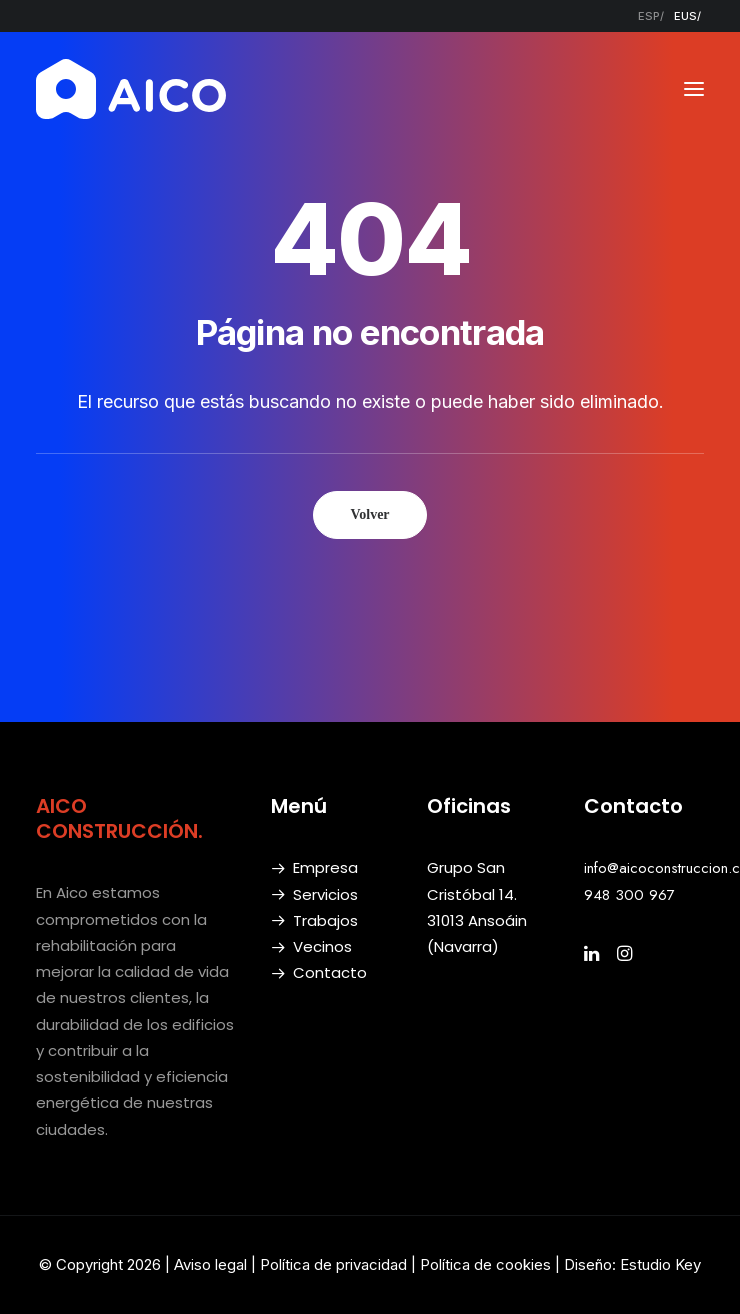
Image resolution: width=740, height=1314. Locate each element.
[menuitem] (651, 16)
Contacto (330, 972)
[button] (694, 89)
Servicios (325, 894)
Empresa (325, 867)
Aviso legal (210, 1264)
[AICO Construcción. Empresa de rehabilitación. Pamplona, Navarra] (131, 89)
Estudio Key (660, 1264)
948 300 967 (629, 895)
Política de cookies (487, 1264)
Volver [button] (369, 514)
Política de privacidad (333, 1264)
